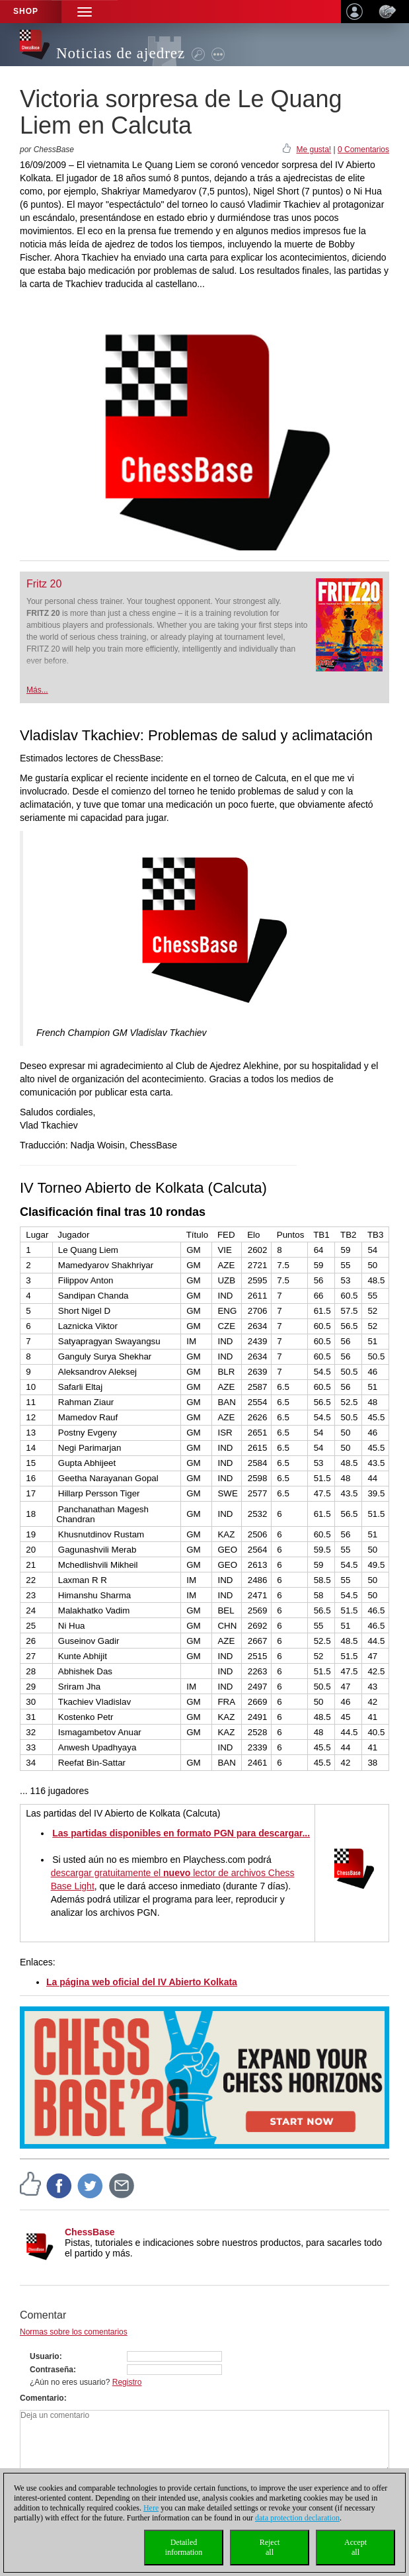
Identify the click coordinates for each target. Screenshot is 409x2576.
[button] (84, 11)
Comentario (42, 2398)
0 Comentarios (363, 149)
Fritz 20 (43, 583)
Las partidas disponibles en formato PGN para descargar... (181, 1833)
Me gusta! (313, 149)
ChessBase (90, 2232)
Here (151, 2507)
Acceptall (355, 2547)
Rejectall (270, 2547)
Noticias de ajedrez (120, 53)
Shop (25, 11)
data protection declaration (297, 2517)
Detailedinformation (184, 2547)
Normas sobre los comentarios (74, 2332)
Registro (127, 2382)
